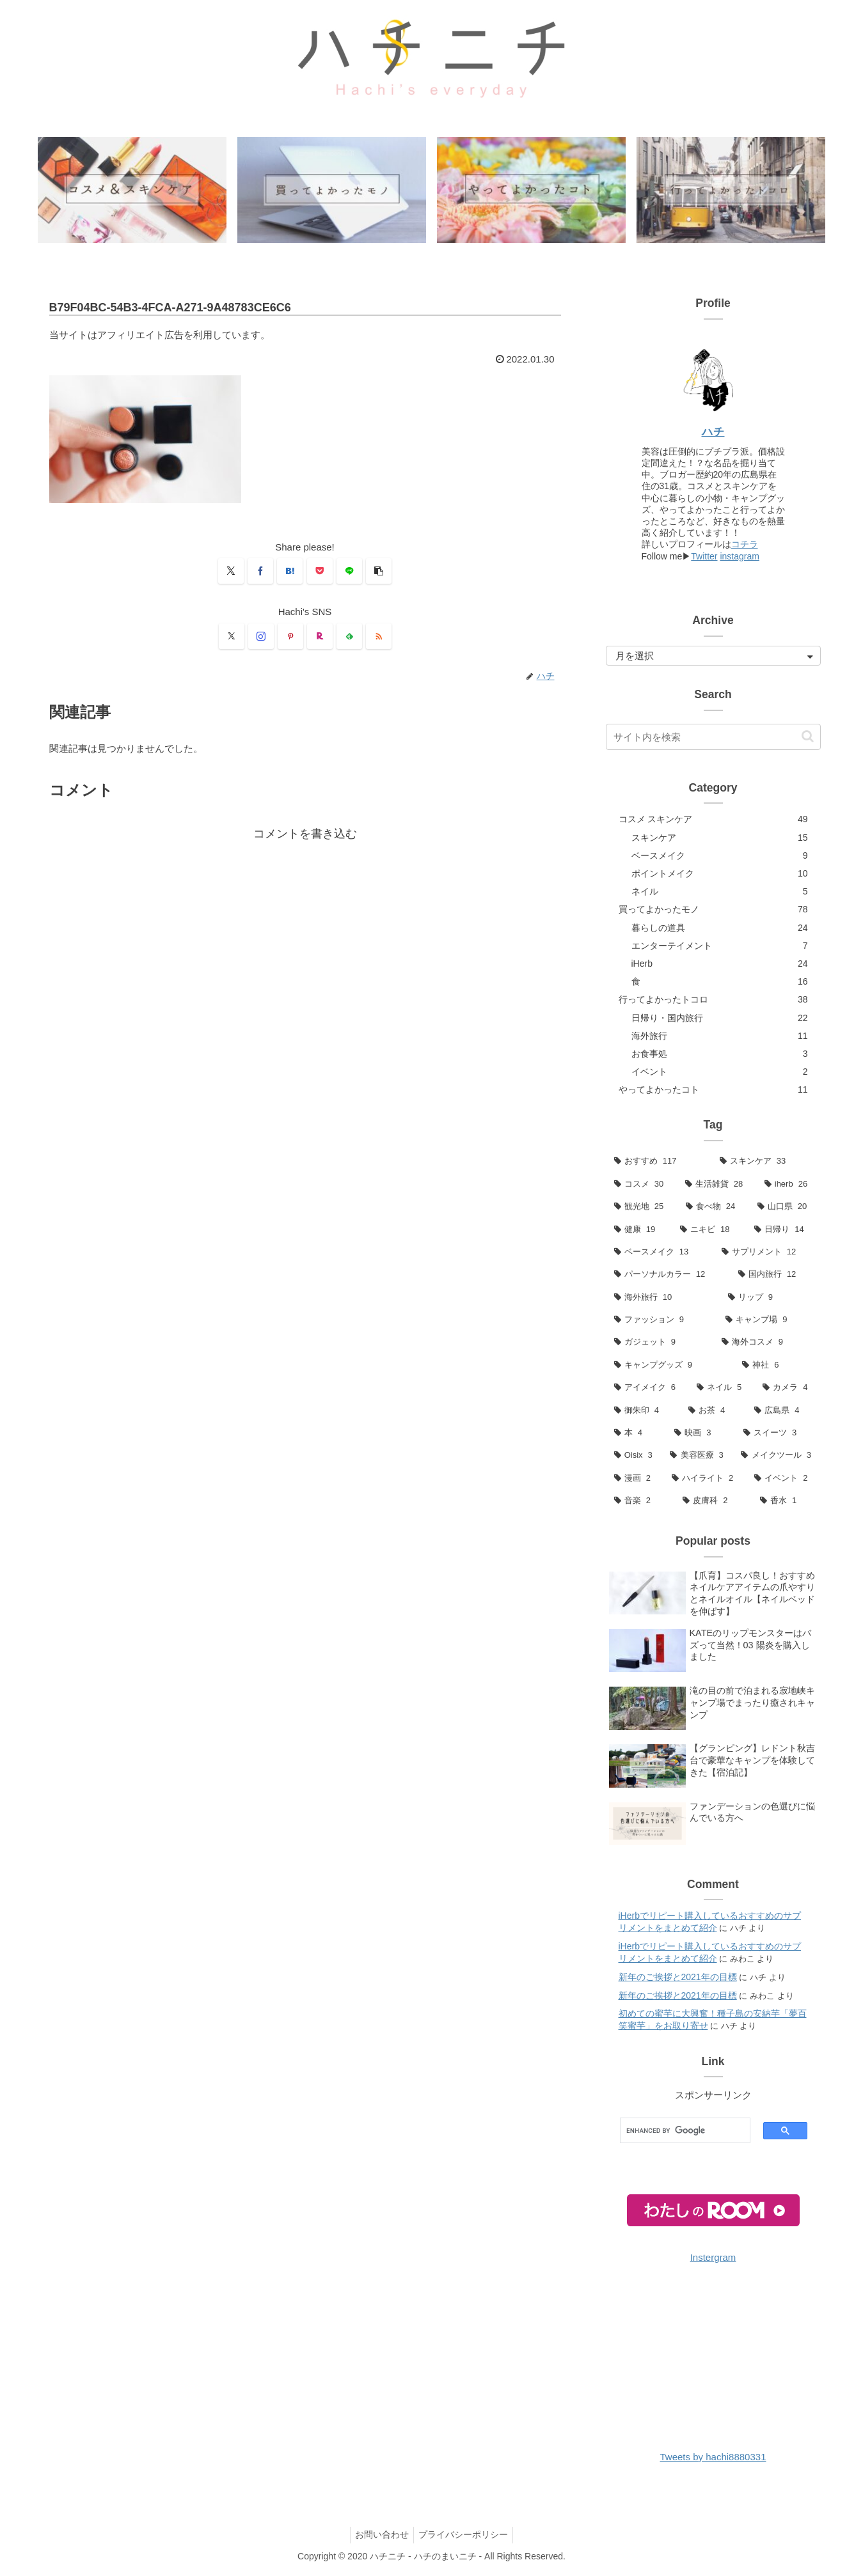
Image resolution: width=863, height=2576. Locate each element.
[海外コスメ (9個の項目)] (767, 1343)
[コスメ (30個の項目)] (641, 1184)
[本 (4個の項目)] (636, 1434)
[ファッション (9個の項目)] (662, 1321)
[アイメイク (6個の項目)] (647, 1388)
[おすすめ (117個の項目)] (658, 1162)
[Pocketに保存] (320, 572)
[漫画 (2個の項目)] (634, 1478)
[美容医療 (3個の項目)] (697, 1456)
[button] (379, 572)
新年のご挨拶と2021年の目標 (678, 1977)
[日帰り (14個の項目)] (783, 1230)
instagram (739, 557)
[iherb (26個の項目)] (788, 1184)
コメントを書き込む (305, 835)
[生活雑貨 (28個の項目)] (716, 1184)
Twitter (704, 557)
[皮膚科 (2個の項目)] (713, 1501)
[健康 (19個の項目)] (638, 1230)
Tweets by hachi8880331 (713, 2458)
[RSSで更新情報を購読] (379, 637)
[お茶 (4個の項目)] (713, 1411)
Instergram (713, 2258)
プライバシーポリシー (465, 2536)
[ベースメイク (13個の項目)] (659, 1253)
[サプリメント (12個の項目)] (767, 1253)
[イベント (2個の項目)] (783, 1478)
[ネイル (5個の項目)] (721, 1388)
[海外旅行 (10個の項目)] (662, 1298)
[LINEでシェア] (349, 572)
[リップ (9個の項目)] (770, 1298)
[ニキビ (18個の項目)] (709, 1230)
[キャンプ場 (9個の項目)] (768, 1321)
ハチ (713, 432)
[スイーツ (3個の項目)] (777, 1434)
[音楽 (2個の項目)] (640, 1501)
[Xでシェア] (231, 572)
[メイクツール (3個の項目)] (776, 1456)
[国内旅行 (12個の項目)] (775, 1275)
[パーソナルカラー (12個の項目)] (668, 1275)
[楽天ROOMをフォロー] (320, 637)
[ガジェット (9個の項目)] (659, 1343)
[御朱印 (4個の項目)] (643, 1411)
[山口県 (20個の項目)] (784, 1207)
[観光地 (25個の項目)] (641, 1207)
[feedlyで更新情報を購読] (349, 637)
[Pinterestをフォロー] (290, 637)
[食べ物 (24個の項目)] (713, 1207)
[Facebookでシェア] (260, 572)
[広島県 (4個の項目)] (783, 1411)
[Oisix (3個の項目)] (634, 1456)
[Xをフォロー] (231, 637)
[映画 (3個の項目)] (700, 1434)
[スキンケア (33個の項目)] (766, 1162)
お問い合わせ (380, 2536)
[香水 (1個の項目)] (786, 1501)
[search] (678, 2131)
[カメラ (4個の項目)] (787, 1388)
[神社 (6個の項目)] (777, 1366)
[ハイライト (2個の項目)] (705, 1478)
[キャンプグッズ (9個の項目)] (670, 1366)
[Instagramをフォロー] (261, 637)
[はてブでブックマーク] (290, 572)
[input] (713, 737)
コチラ (744, 545)
